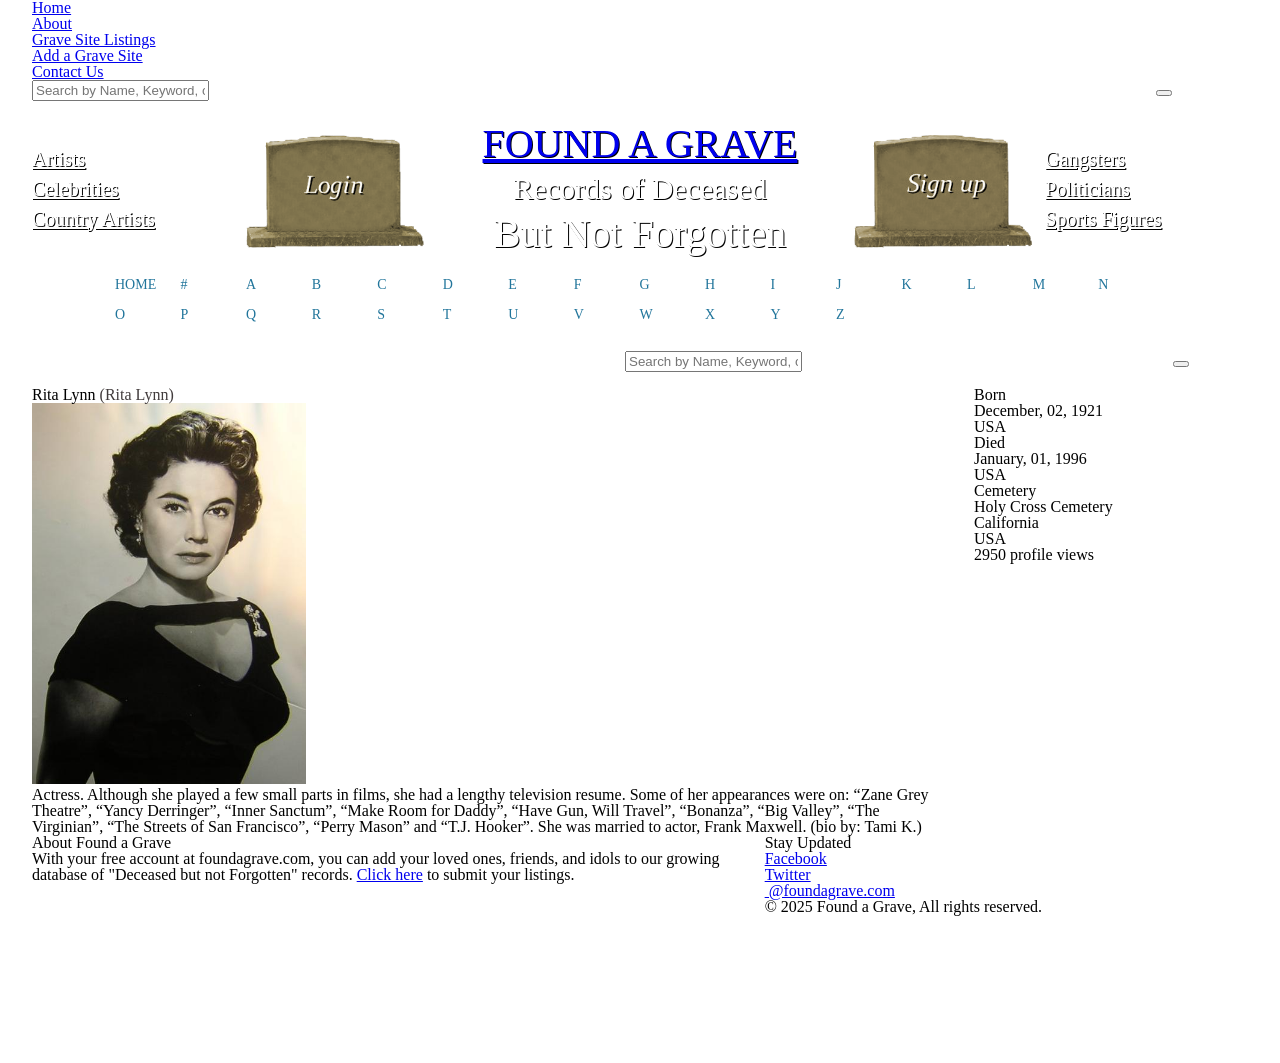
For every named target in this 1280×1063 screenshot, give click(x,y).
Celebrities (133, 87)
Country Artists (133, 117)
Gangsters (1146, 57)
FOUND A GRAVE (640, 42)
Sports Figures (1146, 117)
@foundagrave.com (953, 1041)
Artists (134, 57)
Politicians (1147, 87)
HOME (135, 188)
